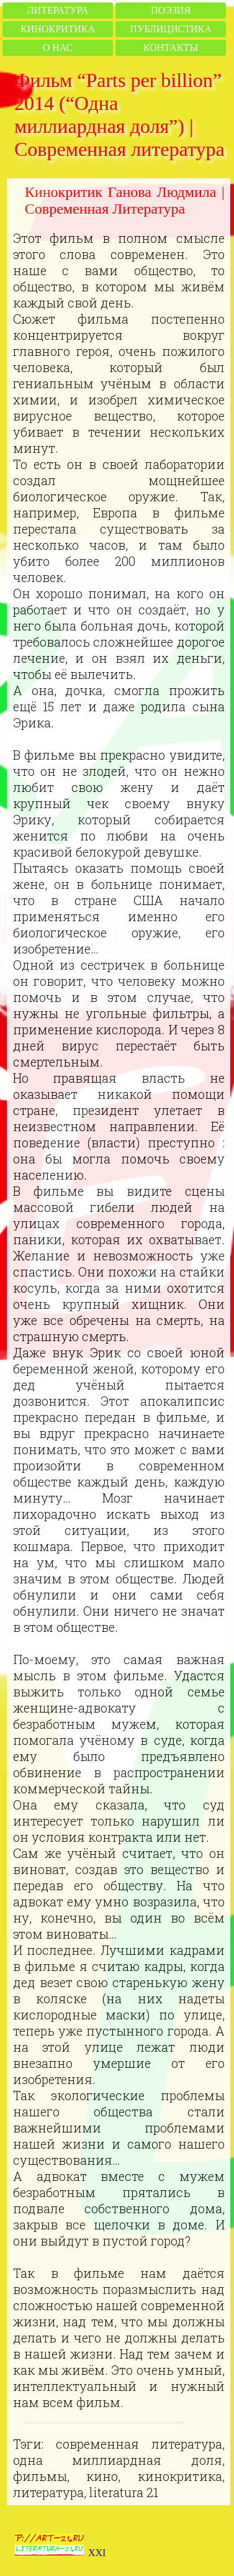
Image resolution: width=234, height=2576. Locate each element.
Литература (57, 10)
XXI (97, 2552)
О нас (58, 47)
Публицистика (170, 29)
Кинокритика (57, 29)
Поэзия (171, 10)
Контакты (170, 47)
